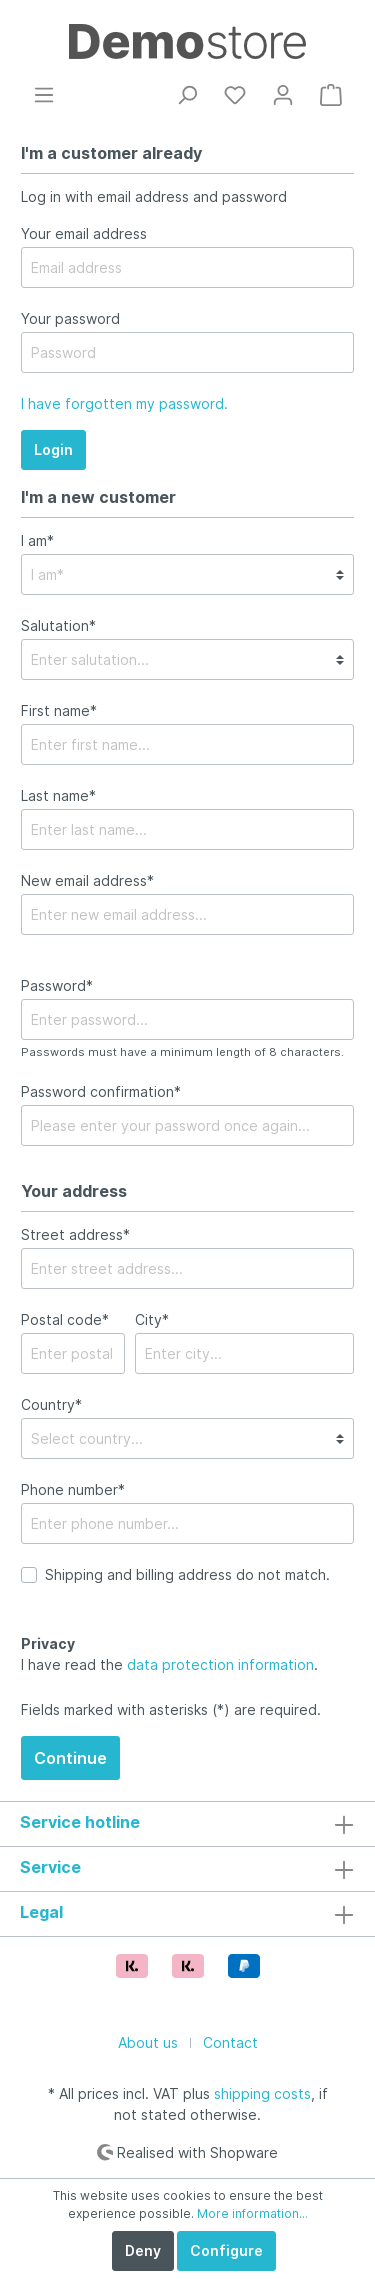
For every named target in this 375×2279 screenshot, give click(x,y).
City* (152, 1319)
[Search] (187, 95)
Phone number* (73, 1489)
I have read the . (169, 1654)
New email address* (87, 880)
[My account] (283, 95)
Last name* (58, 795)
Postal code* (65, 1319)
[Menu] (44, 95)
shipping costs (262, 2093)
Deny (143, 2250)
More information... (252, 2213)
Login (53, 449)
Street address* (75, 1234)
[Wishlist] (235, 95)
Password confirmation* (101, 1091)
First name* (59, 710)
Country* (51, 1404)
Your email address (84, 233)
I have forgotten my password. (124, 403)
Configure (226, 2250)
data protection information (220, 1664)
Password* (57, 985)
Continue (70, 1758)
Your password (70, 318)
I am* (37, 540)
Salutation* (58, 625)
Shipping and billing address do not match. (187, 1574)
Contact (230, 2042)
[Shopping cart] (331, 95)
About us (148, 2042)
